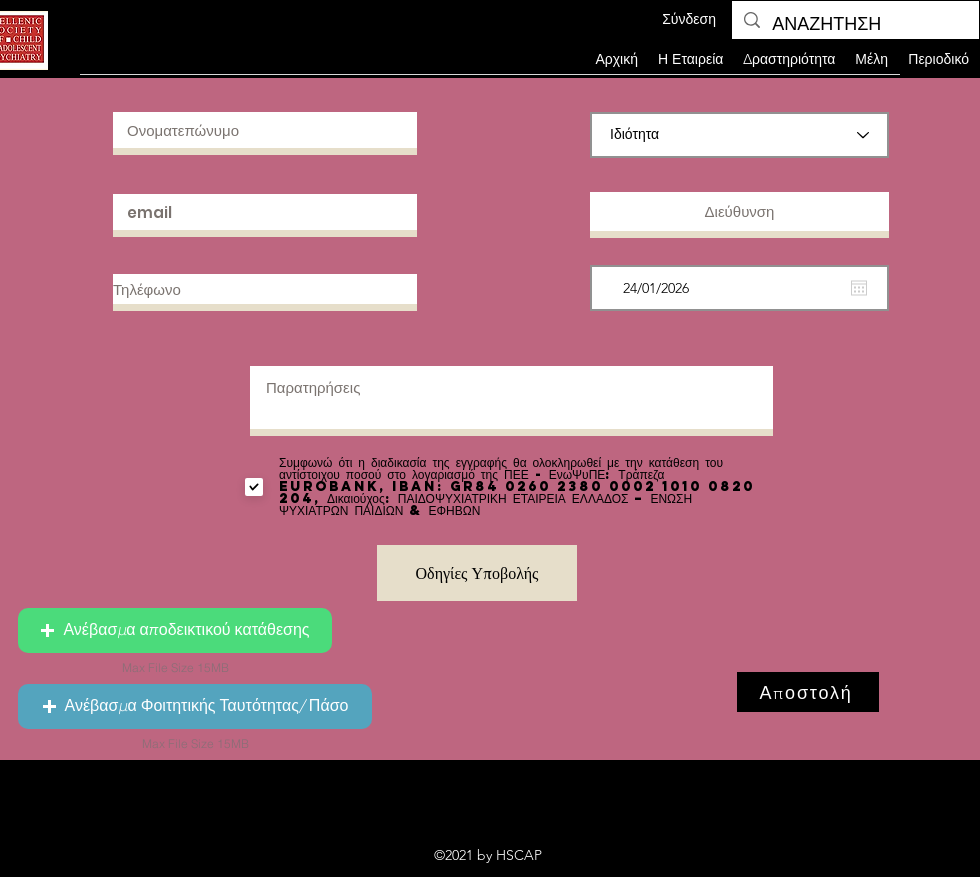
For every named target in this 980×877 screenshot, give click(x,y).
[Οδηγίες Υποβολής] (477, 573)
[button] (871, 59)
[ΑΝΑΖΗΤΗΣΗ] (854, 25)
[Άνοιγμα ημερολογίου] (859, 288)
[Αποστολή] (808, 692)
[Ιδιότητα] (739, 135)
